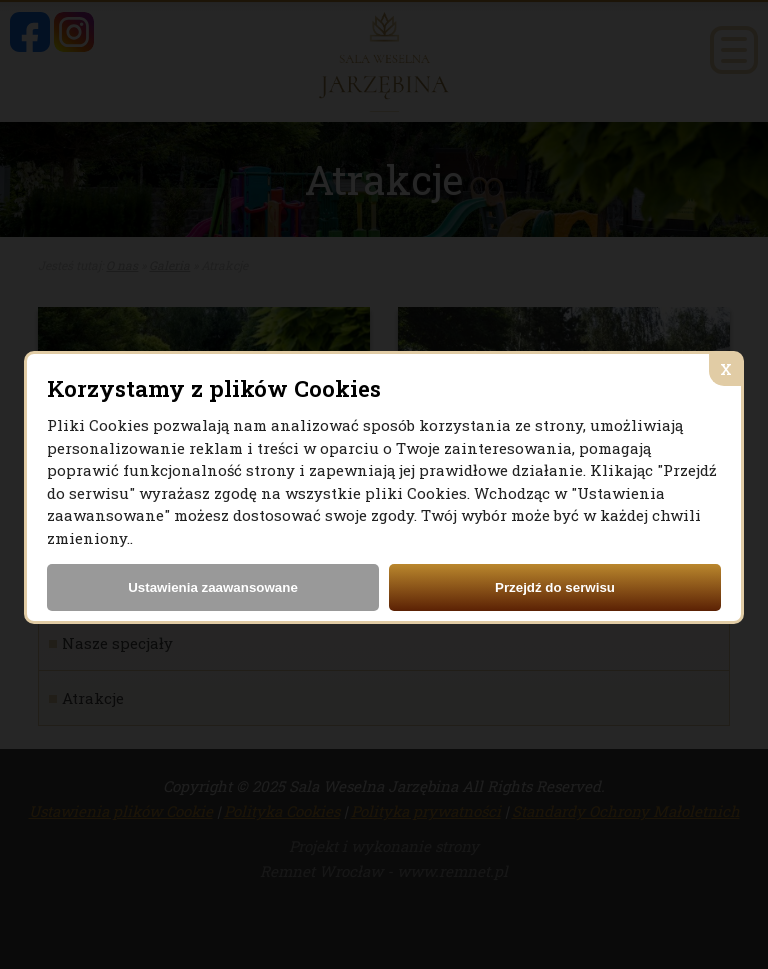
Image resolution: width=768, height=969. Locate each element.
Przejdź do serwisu (555, 587)
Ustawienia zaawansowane (213, 587)
